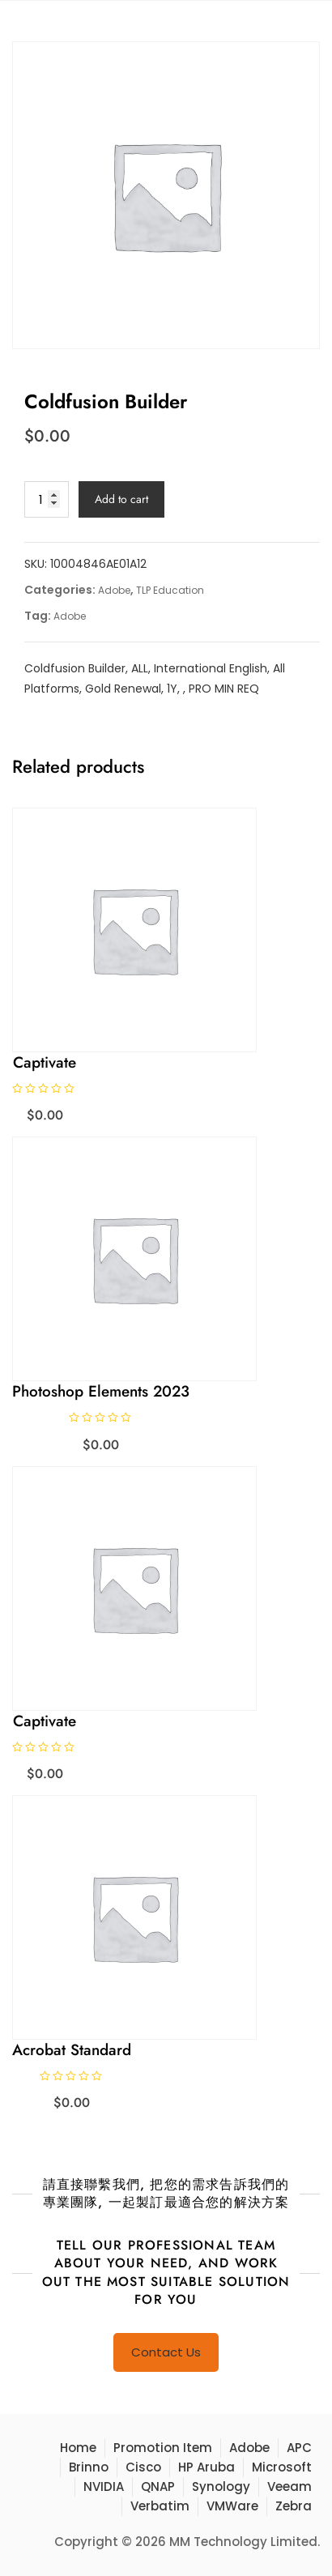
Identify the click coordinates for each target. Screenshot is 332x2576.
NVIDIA (103, 2486)
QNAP (158, 2486)
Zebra (293, 2505)
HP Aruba (206, 2467)
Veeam (289, 2486)
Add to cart (121, 499)
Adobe (114, 590)
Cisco (143, 2467)
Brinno (89, 2467)
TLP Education (170, 590)
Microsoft (282, 2467)
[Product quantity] (46, 499)
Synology (221, 2486)
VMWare (232, 2505)
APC (299, 2447)
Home (78, 2447)
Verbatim (159, 2505)
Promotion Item (162, 2447)
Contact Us (166, 2352)
